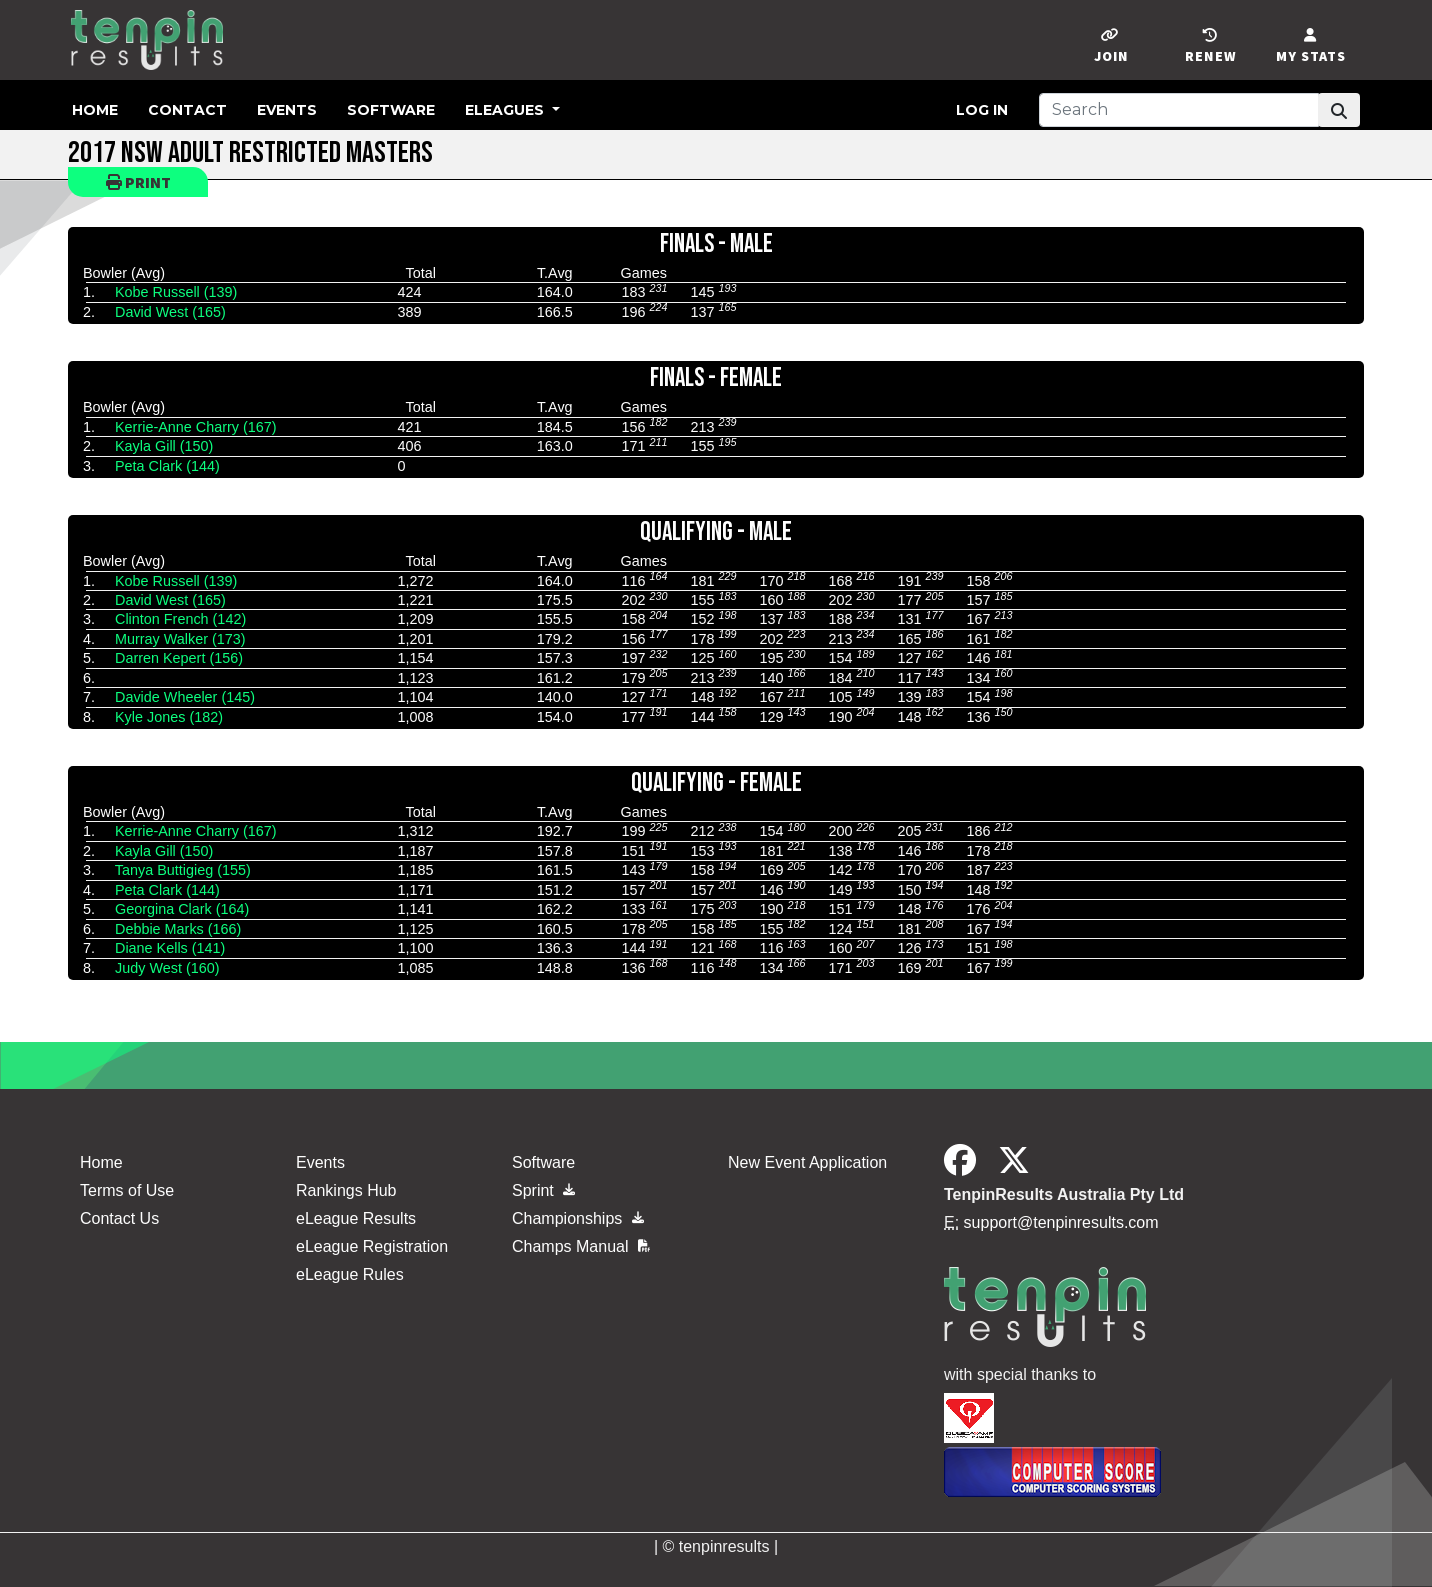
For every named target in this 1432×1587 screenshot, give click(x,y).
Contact (187, 110)
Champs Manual (581, 1246)
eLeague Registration (372, 1246)
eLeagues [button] (506, 110)
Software (391, 110)
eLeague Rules (350, 1274)
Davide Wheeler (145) (185, 697)
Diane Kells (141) (170, 948)
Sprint (543, 1190)
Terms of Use (127, 1190)
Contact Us (119, 1218)
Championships (578, 1218)
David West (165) (170, 312)
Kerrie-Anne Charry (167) (196, 427)
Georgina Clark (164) (182, 909)
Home (95, 110)
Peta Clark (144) (167, 466)
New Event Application (807, 1162)
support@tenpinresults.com (1061, 1222)
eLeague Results (356, 1218)
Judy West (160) (167, 968)
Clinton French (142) (180, 619)
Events (287, 110)
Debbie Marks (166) (178, 929)
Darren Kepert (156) (179, 658)
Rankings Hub (346, 1190)
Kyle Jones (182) (169, 717)
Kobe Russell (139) (176, 292)
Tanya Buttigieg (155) (183, 870)
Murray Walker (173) (180, 639)
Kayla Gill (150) (164, 446)
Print (138, 182)
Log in (982, 110)
